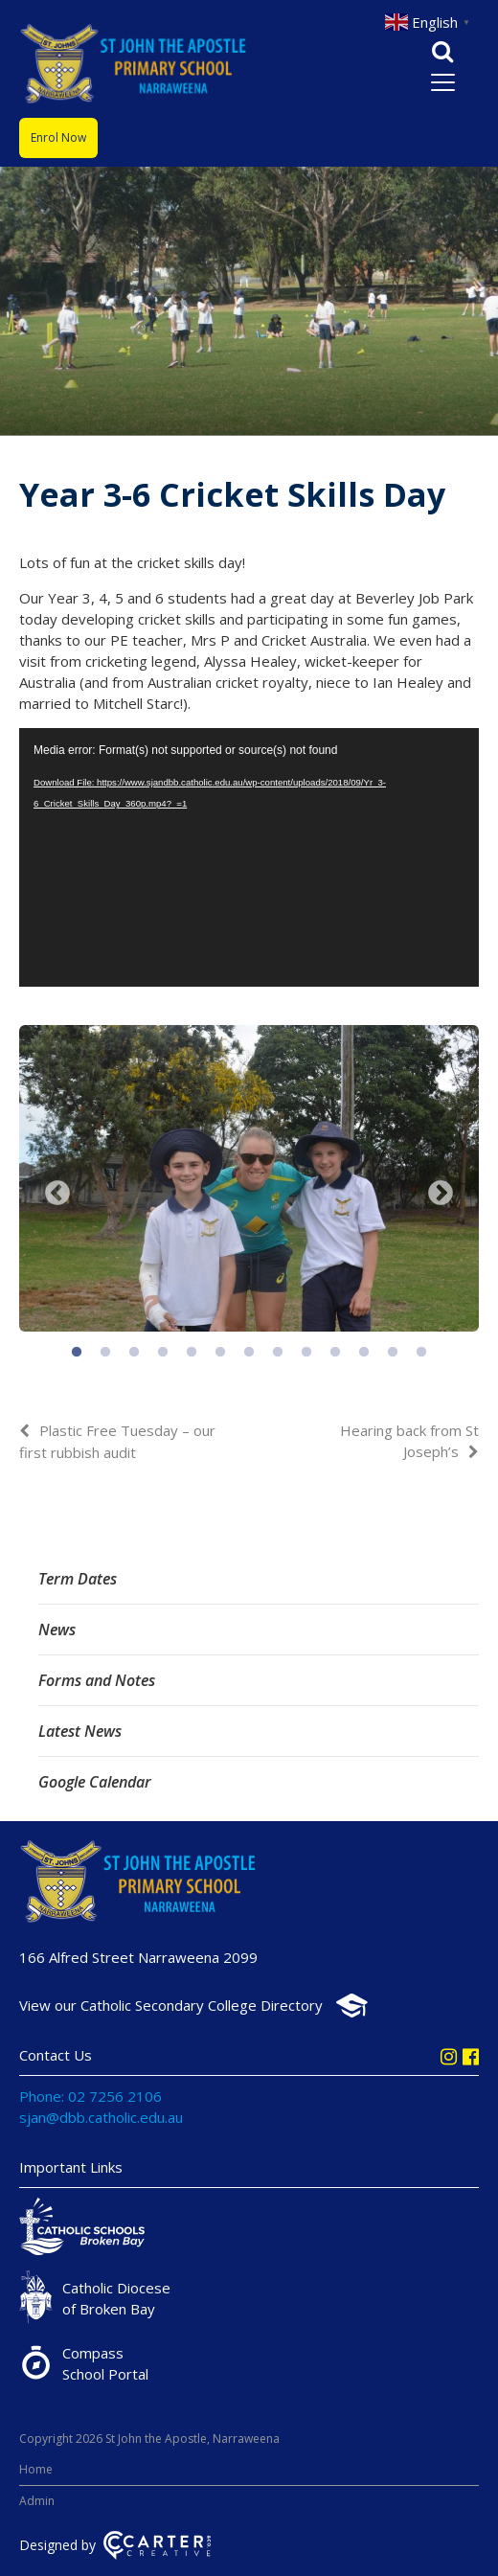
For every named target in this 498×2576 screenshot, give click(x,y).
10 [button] (335, 1352)
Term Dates (77, 1578)
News (57, 1629)
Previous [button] (57, 1193)
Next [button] (440, 1193)
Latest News (80, 1731)
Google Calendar (94, 1781)
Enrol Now (58, 137)
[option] (249, 1180)
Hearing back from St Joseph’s (409, 1441)
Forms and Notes (96, 1680)
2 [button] (105, 1352)
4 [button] (162, 1352)
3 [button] (134, 1352)
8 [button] (277, 1352)
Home (36, 2469)
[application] (249, 857)
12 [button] (392, 1352)
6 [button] (220, 1352)
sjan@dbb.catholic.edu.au (101, 2117)
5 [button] (191, 1352)
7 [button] (249, 1352)
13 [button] (421, 1352)
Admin (37, 2501)
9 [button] (306, 1352)
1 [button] (76, 1352)
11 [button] (364, 1352)
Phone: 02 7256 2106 (90, 2096)
